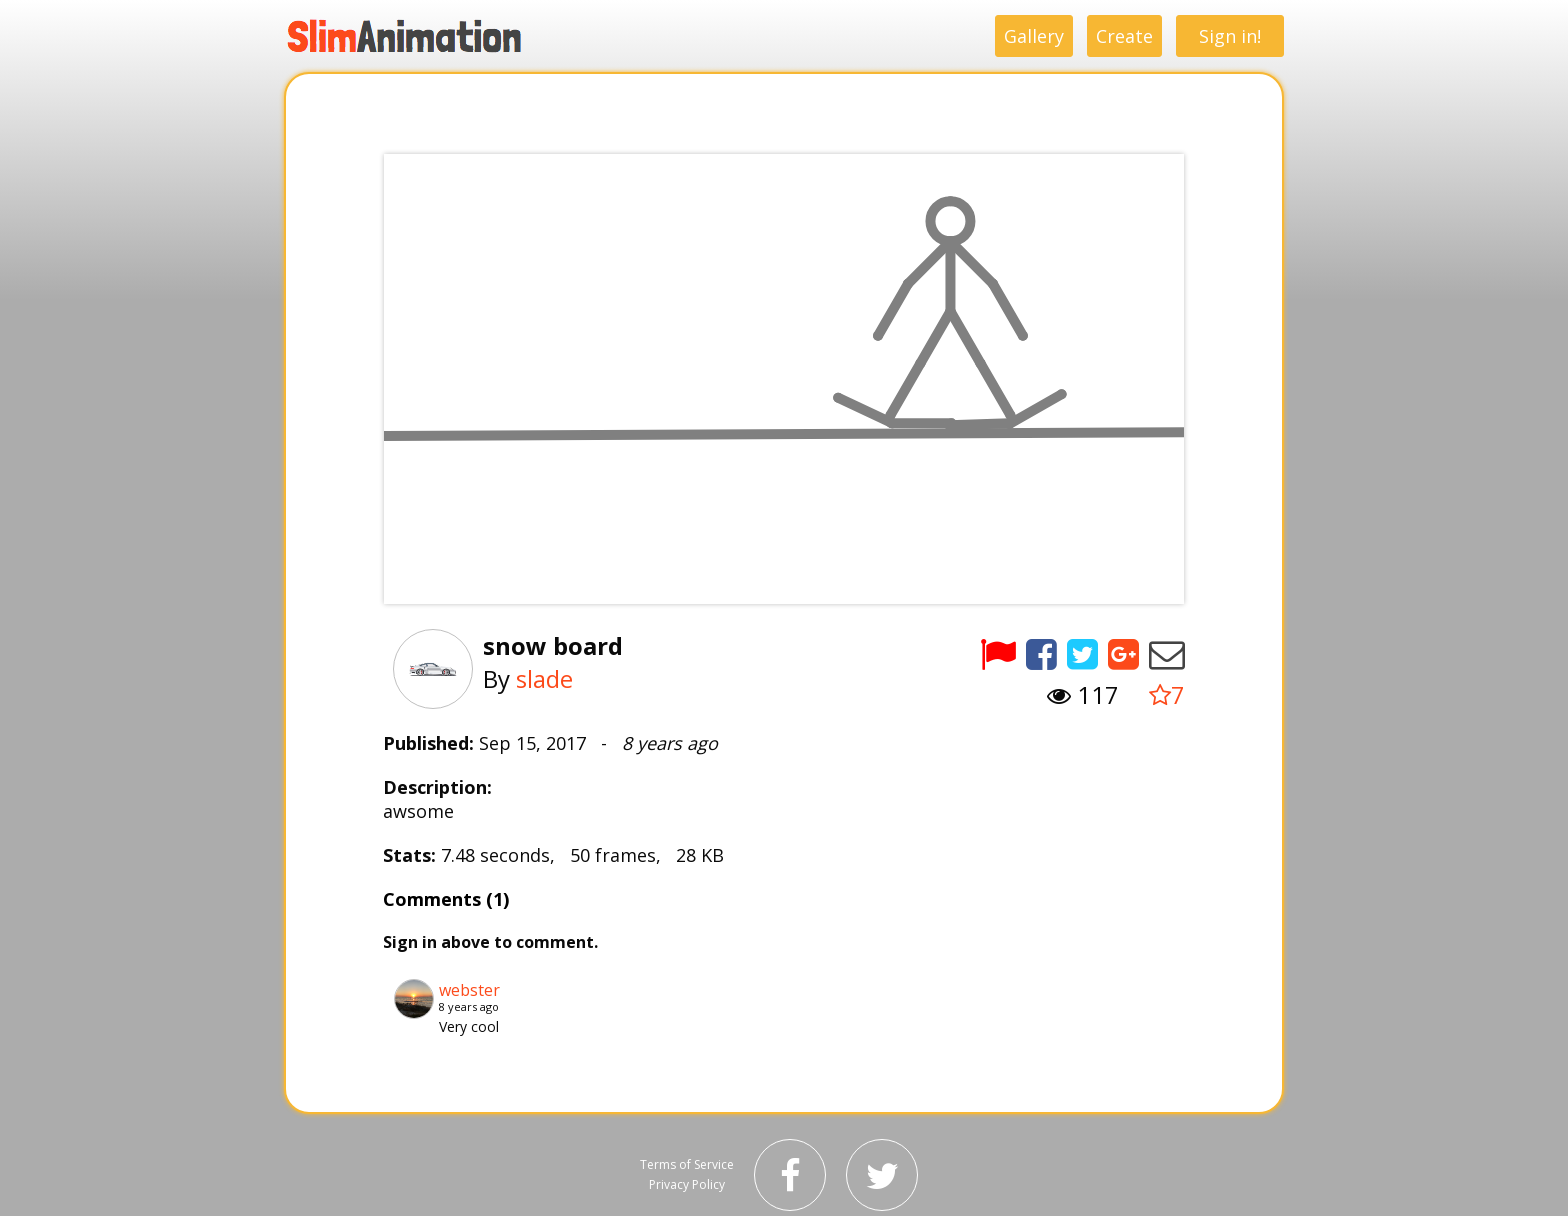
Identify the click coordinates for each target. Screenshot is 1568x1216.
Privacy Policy (687, 1184)
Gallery (1034, 36)
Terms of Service (687, 1164)
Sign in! (1230, 36)
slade (544, 678)
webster (469, 990)
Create (1124, 36)
